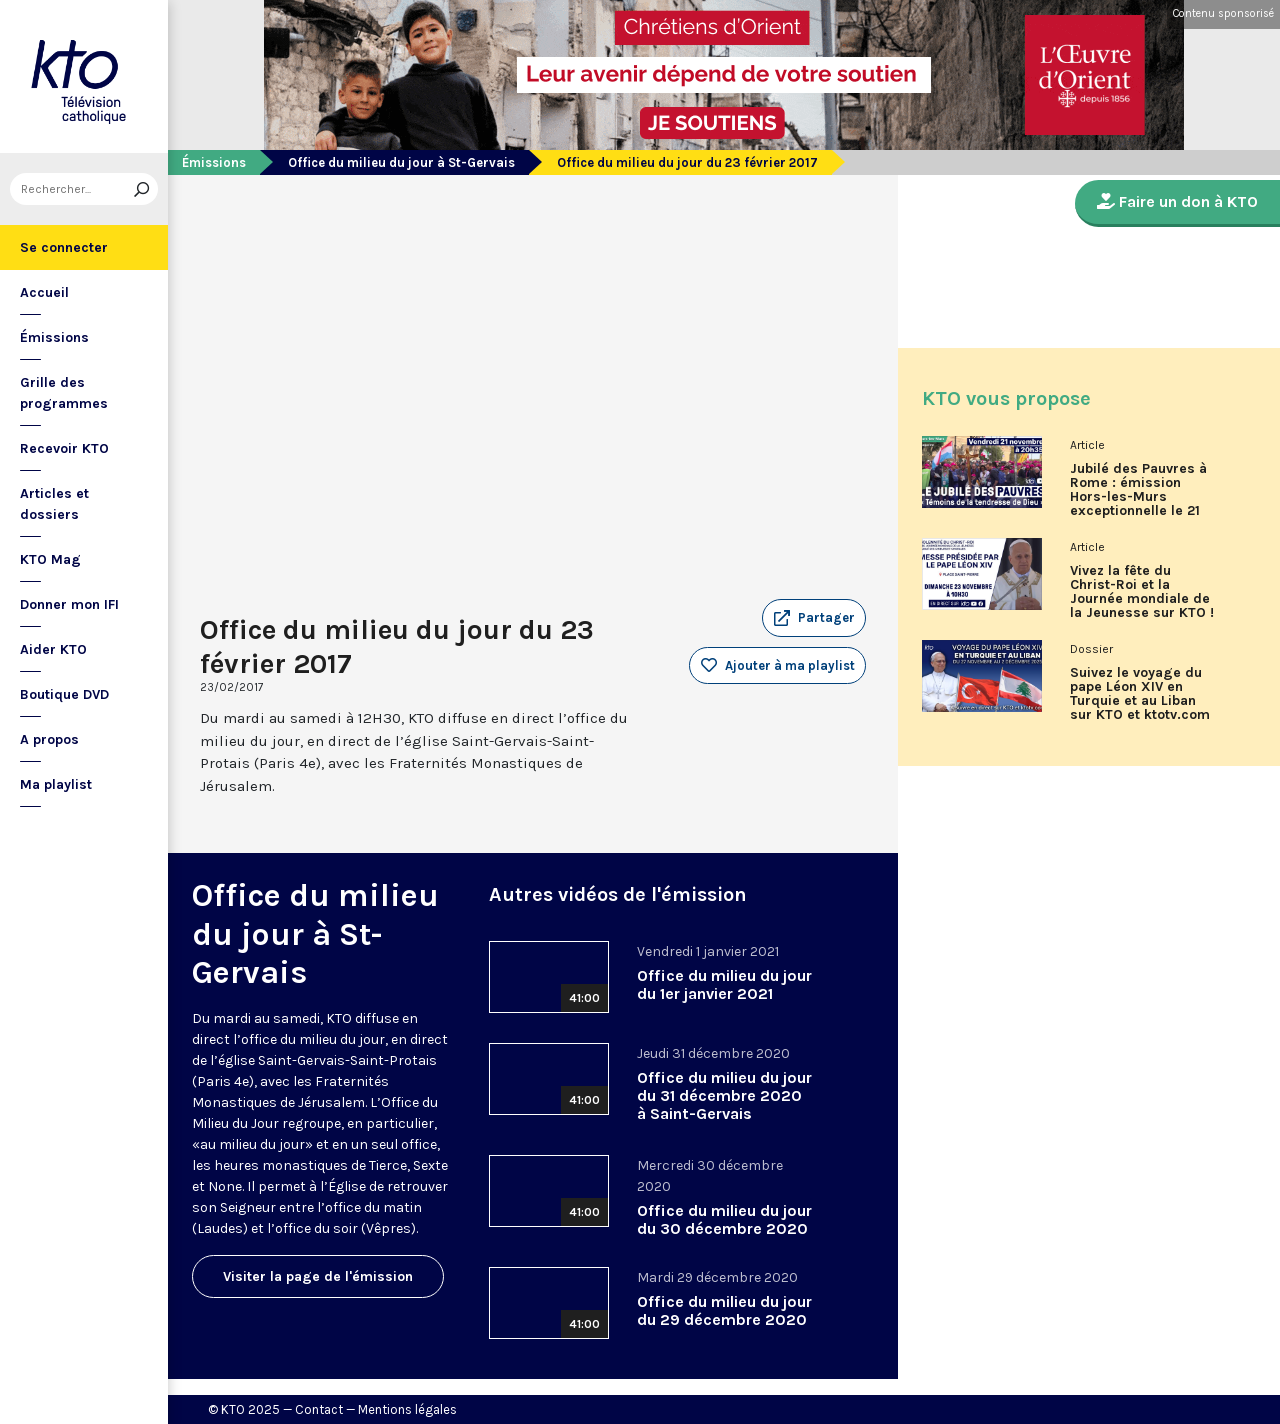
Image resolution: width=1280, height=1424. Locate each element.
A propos (49, 739)
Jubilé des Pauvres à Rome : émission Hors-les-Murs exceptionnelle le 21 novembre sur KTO (1138, 497)
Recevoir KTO (64, 448)
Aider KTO (53, 649)
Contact (319, 1409)
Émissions (54, 337)
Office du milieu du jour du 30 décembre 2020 (724, 1219)
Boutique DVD (64, 694)
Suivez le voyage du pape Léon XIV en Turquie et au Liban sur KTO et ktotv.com (1140, 694)
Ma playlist (56, 784)
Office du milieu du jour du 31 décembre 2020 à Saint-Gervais (724, 1095)
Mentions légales (407, 1409)
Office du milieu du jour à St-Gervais (401, 162)
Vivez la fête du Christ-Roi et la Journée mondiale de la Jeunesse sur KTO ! (1142, 592)
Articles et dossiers (54, 504)
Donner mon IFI (69, 604)
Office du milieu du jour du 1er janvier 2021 (724, 984)
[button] (814, 618)
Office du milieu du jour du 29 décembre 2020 (724, 1310)
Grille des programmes (64, 393)
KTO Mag (50, 559)
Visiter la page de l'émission (318, 1276)
